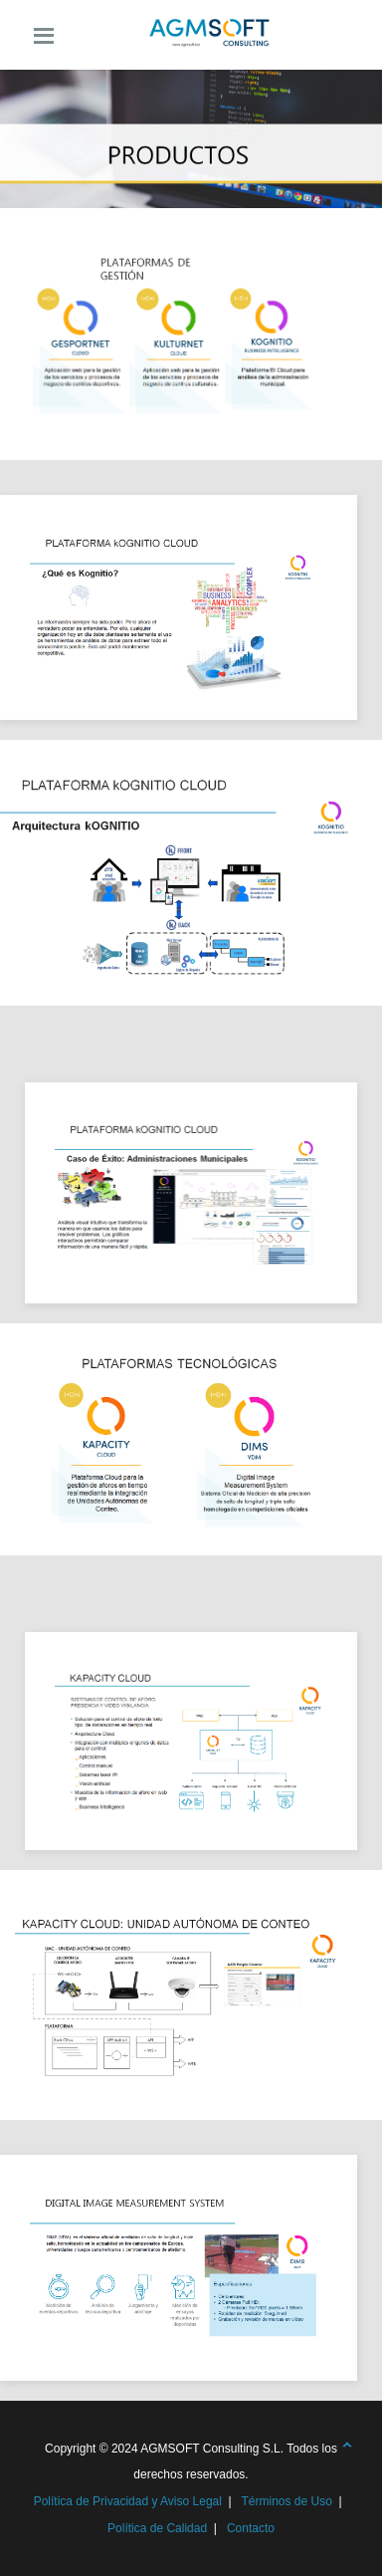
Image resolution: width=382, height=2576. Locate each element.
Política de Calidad (157, 2528)
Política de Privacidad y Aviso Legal (128, 2501)
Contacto (251, 2528)
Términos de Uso (286, 2501)
